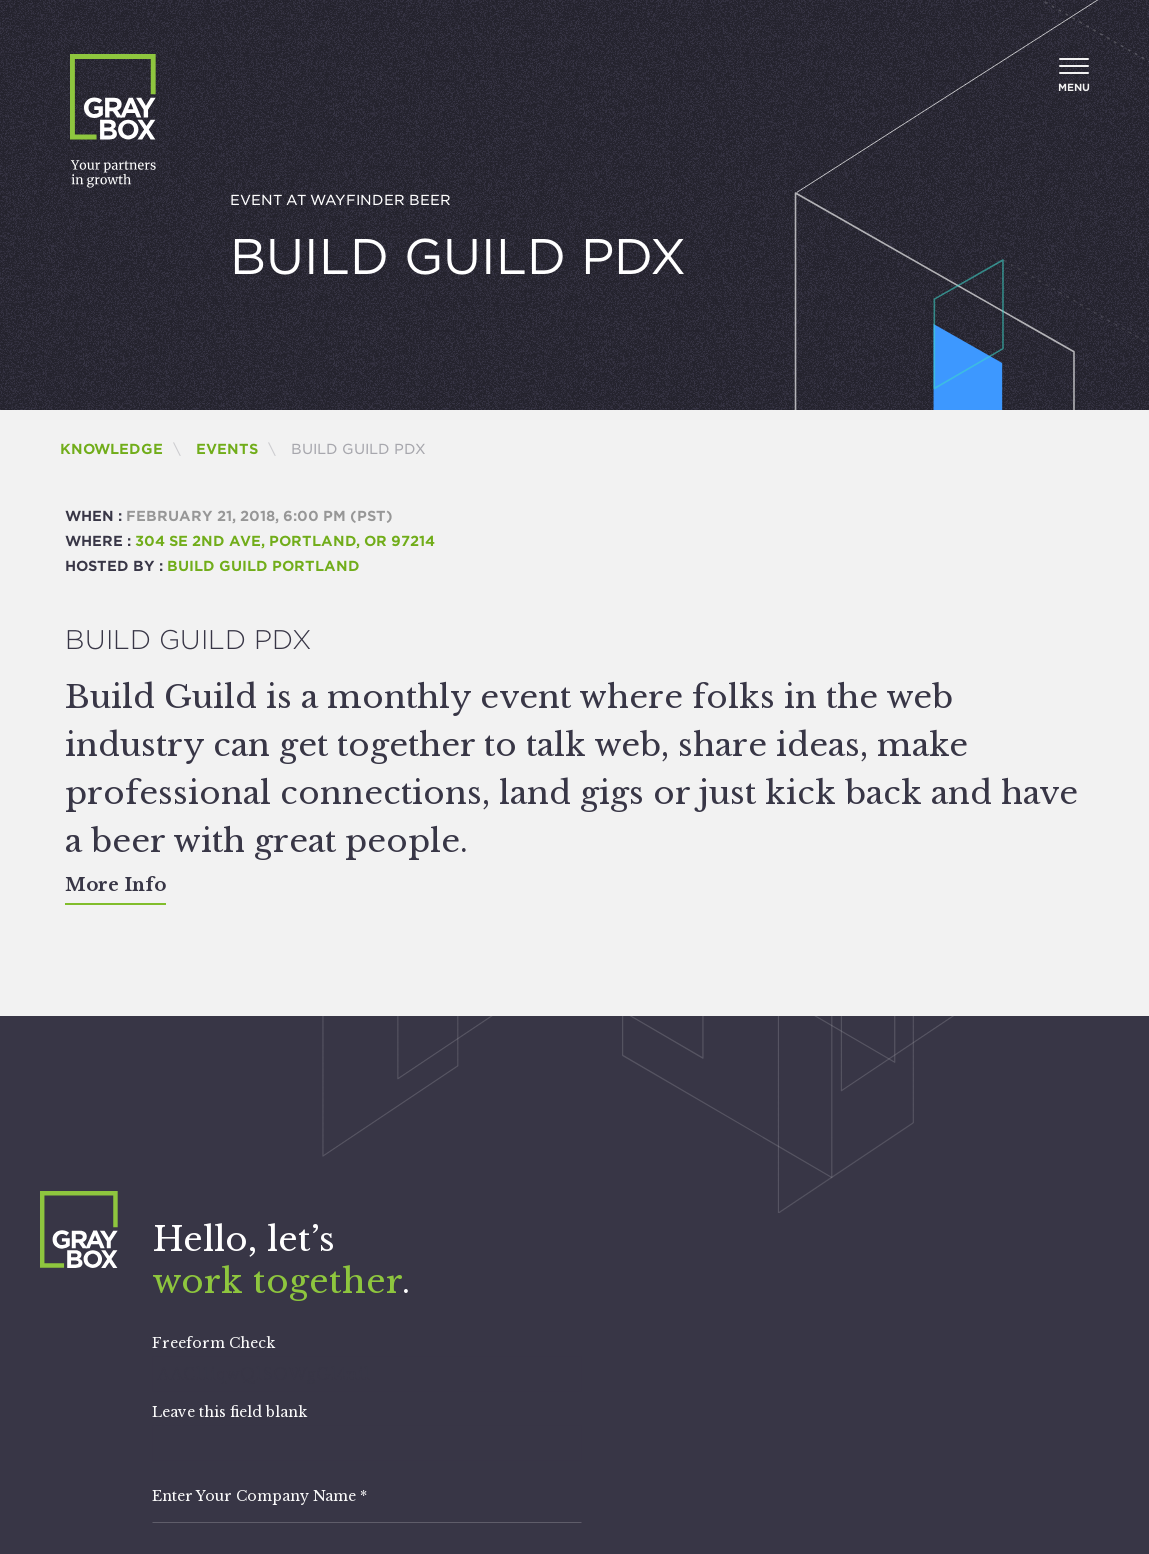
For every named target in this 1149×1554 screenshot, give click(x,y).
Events (227, 449)
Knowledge (111, 449)
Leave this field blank (229, 1412)
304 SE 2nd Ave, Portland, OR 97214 (285, 541)
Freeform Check (213, 1343)
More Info (115, 885)
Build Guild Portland (263, 566)
